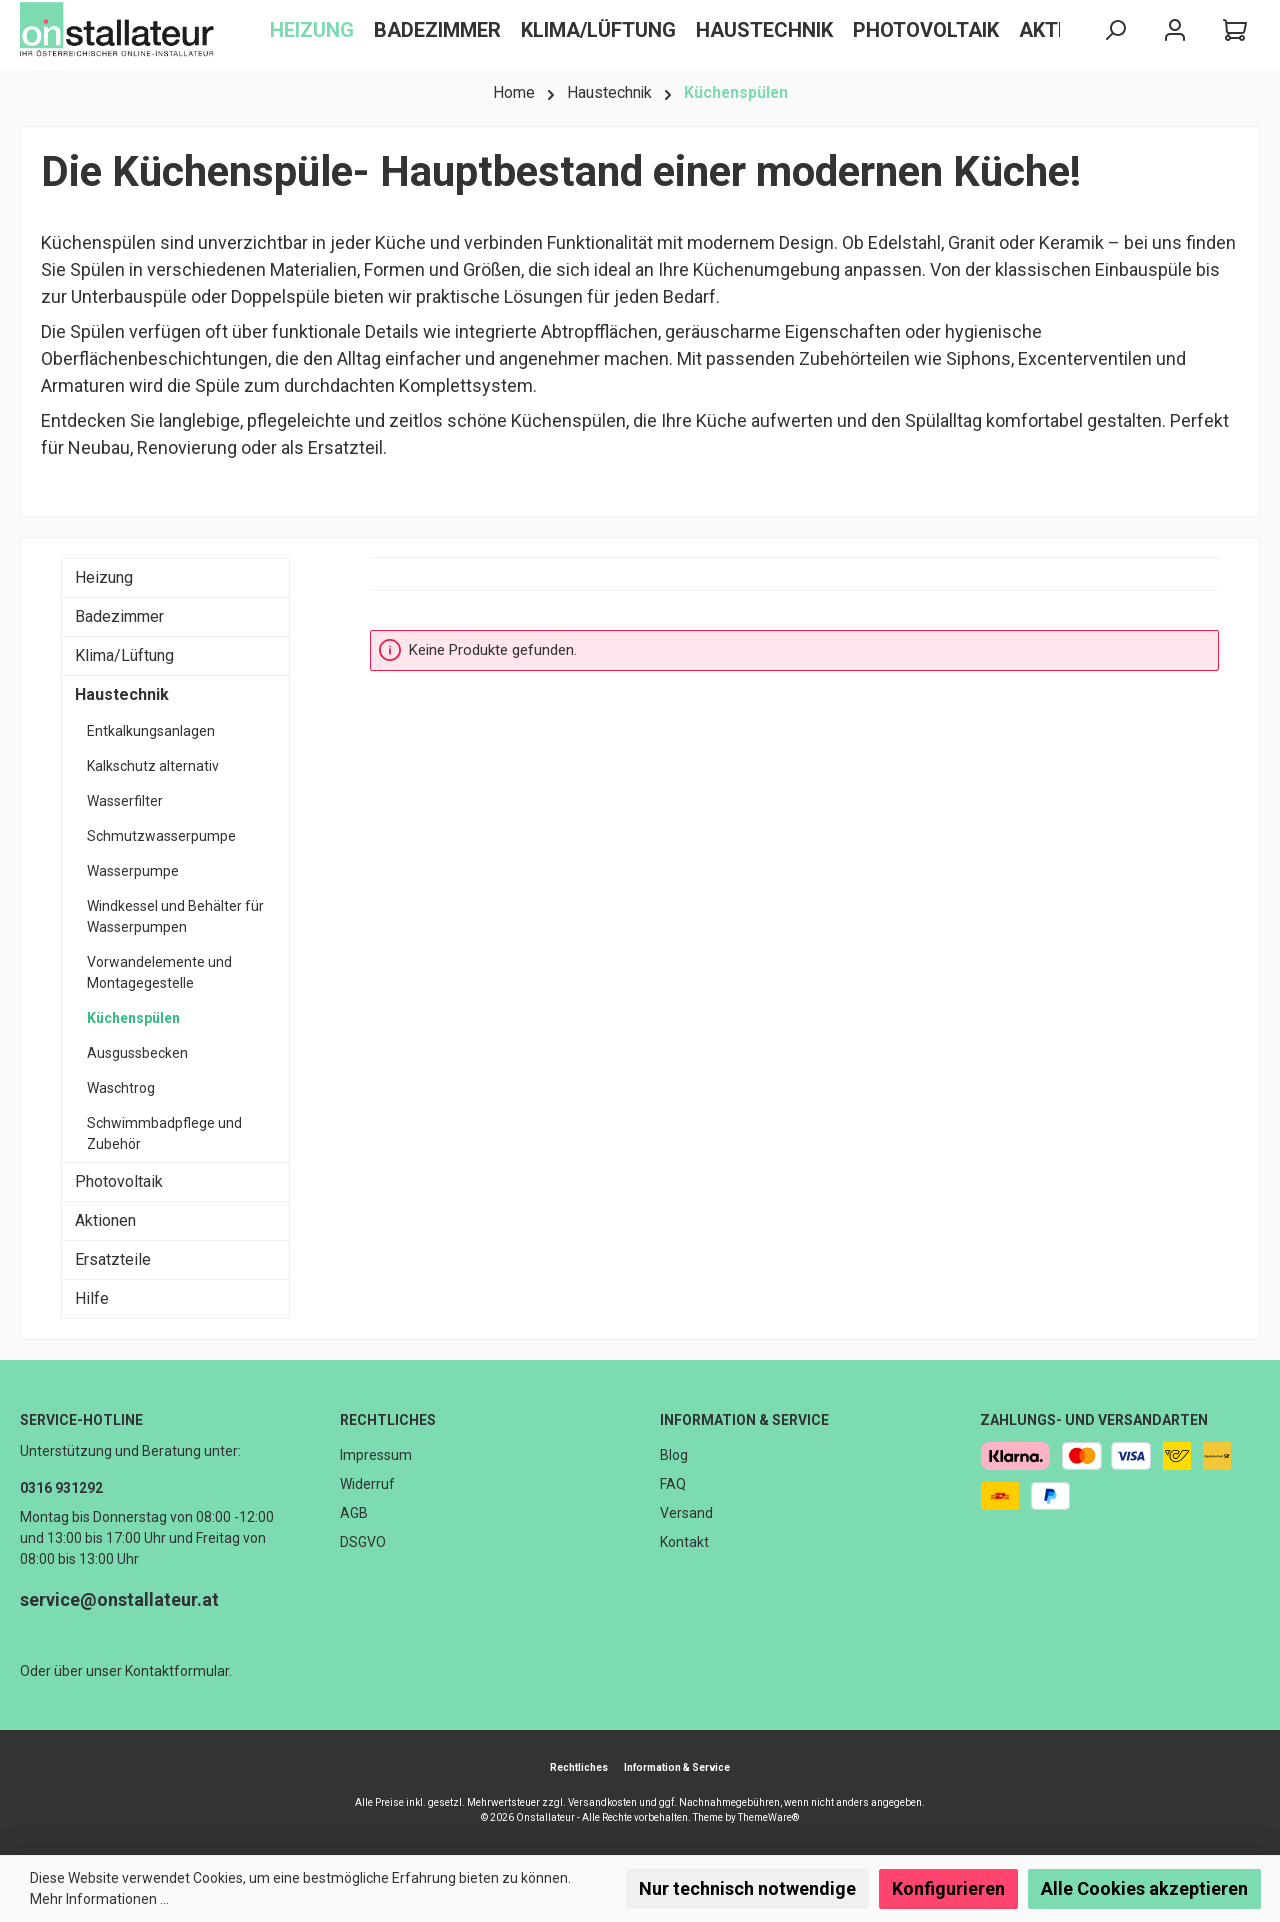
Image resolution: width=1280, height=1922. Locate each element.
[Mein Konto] (1175, 30)
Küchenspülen (133, 1018)
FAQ (673, 1484)
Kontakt (684, 1542)
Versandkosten (602, 1802)
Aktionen (105, 1220)
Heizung (104, 577)
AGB (354, 1513)
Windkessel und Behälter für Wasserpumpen (175, 916)
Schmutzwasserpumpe (161, 836)
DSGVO (363, 1542)
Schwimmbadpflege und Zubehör (164, 1133)
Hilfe (92, 1298)
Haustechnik (122, 694)
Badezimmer (119, 616)
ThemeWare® (768, 1817)
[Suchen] (1115, 30)
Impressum (376, 1455)
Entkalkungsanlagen (151, 731)
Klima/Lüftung (124, 655)
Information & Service (744, 1420)
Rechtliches (388, 1420)
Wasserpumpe (133, 871)
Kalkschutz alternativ (153, 766)
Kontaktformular (177, 1671)
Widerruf (367, 1484)
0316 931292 (61, 1488)
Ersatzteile (113, 1259)
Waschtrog (121, 1088)
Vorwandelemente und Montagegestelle (159, 972)
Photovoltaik (119, 1181)
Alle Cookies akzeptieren (1144, 1888)
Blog (674, 1455)
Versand (686, 1513)
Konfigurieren (948, 1888)
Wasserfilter (125, 801)
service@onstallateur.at (119, 1599)
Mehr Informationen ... (99, 1899)
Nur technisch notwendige (747, 1888)
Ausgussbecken (137, 1053)
